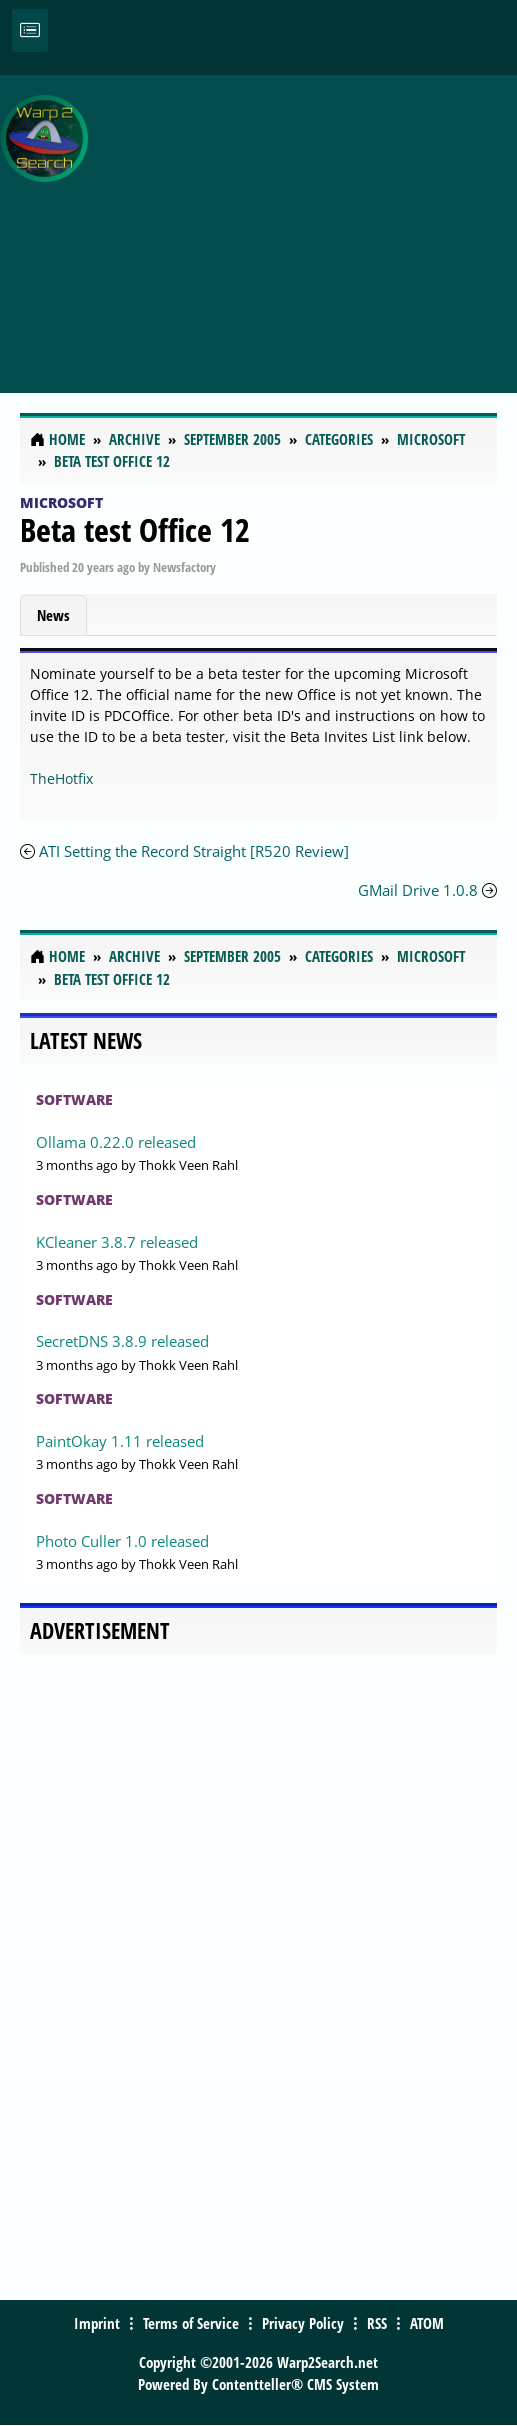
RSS (377, 2323)
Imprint (97, 2323)
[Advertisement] (307, 223)
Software (74, 1099)
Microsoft (61, 502)
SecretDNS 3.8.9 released (122, 1341)
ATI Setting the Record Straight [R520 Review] (194, 851)
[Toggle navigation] (30, 30)
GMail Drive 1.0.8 (418, 890)
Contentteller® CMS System (295, 2384)
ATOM (427, 2323)
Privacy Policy (303, 2323)
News (53, 615)
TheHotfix (61, 778)
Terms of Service (191, 2323)
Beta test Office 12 (135, 529)
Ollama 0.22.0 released (116, 1142)
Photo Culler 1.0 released (122, 1541)
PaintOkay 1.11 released (120, 1441)
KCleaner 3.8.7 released (117, 1242)
